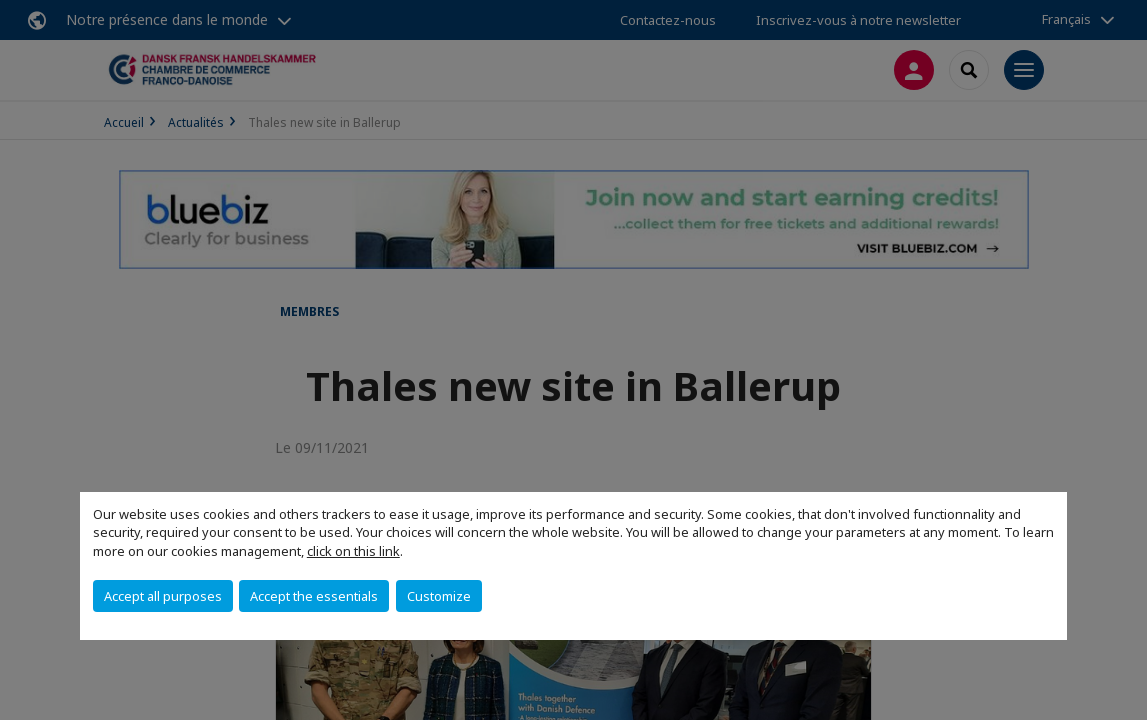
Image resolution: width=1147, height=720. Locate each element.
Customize (439, 596)
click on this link (353, 551)
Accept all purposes (163, 596)
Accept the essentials (314, 596)
